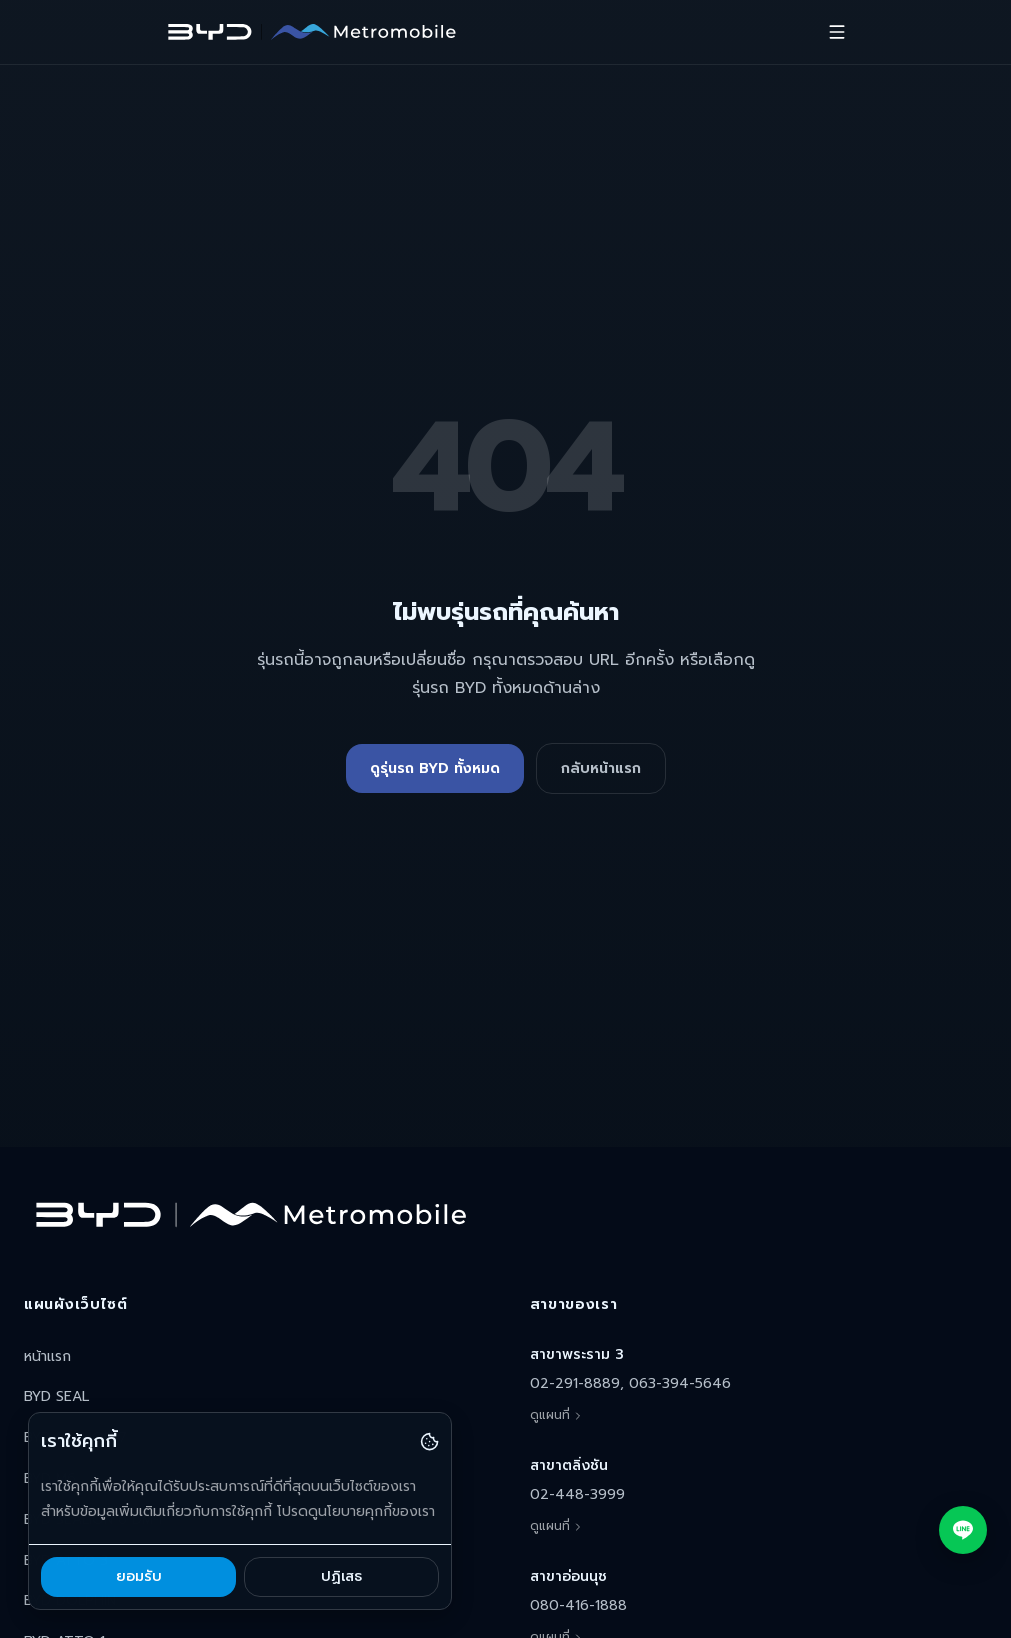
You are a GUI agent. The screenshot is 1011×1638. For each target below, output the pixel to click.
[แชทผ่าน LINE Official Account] (963, 1530)
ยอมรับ (139, 1576)
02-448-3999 (577, 1494)
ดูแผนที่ (557, 1415)
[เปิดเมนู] (837, 32)
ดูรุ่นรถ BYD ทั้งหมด (435, 768)
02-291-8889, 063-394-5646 (630, 1383)
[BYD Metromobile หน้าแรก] (311, 32)
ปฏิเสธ (341, 1576)
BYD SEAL (56, 1396)
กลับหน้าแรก (601, 768)
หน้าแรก (47, 1356)
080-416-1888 (578, 1605)
